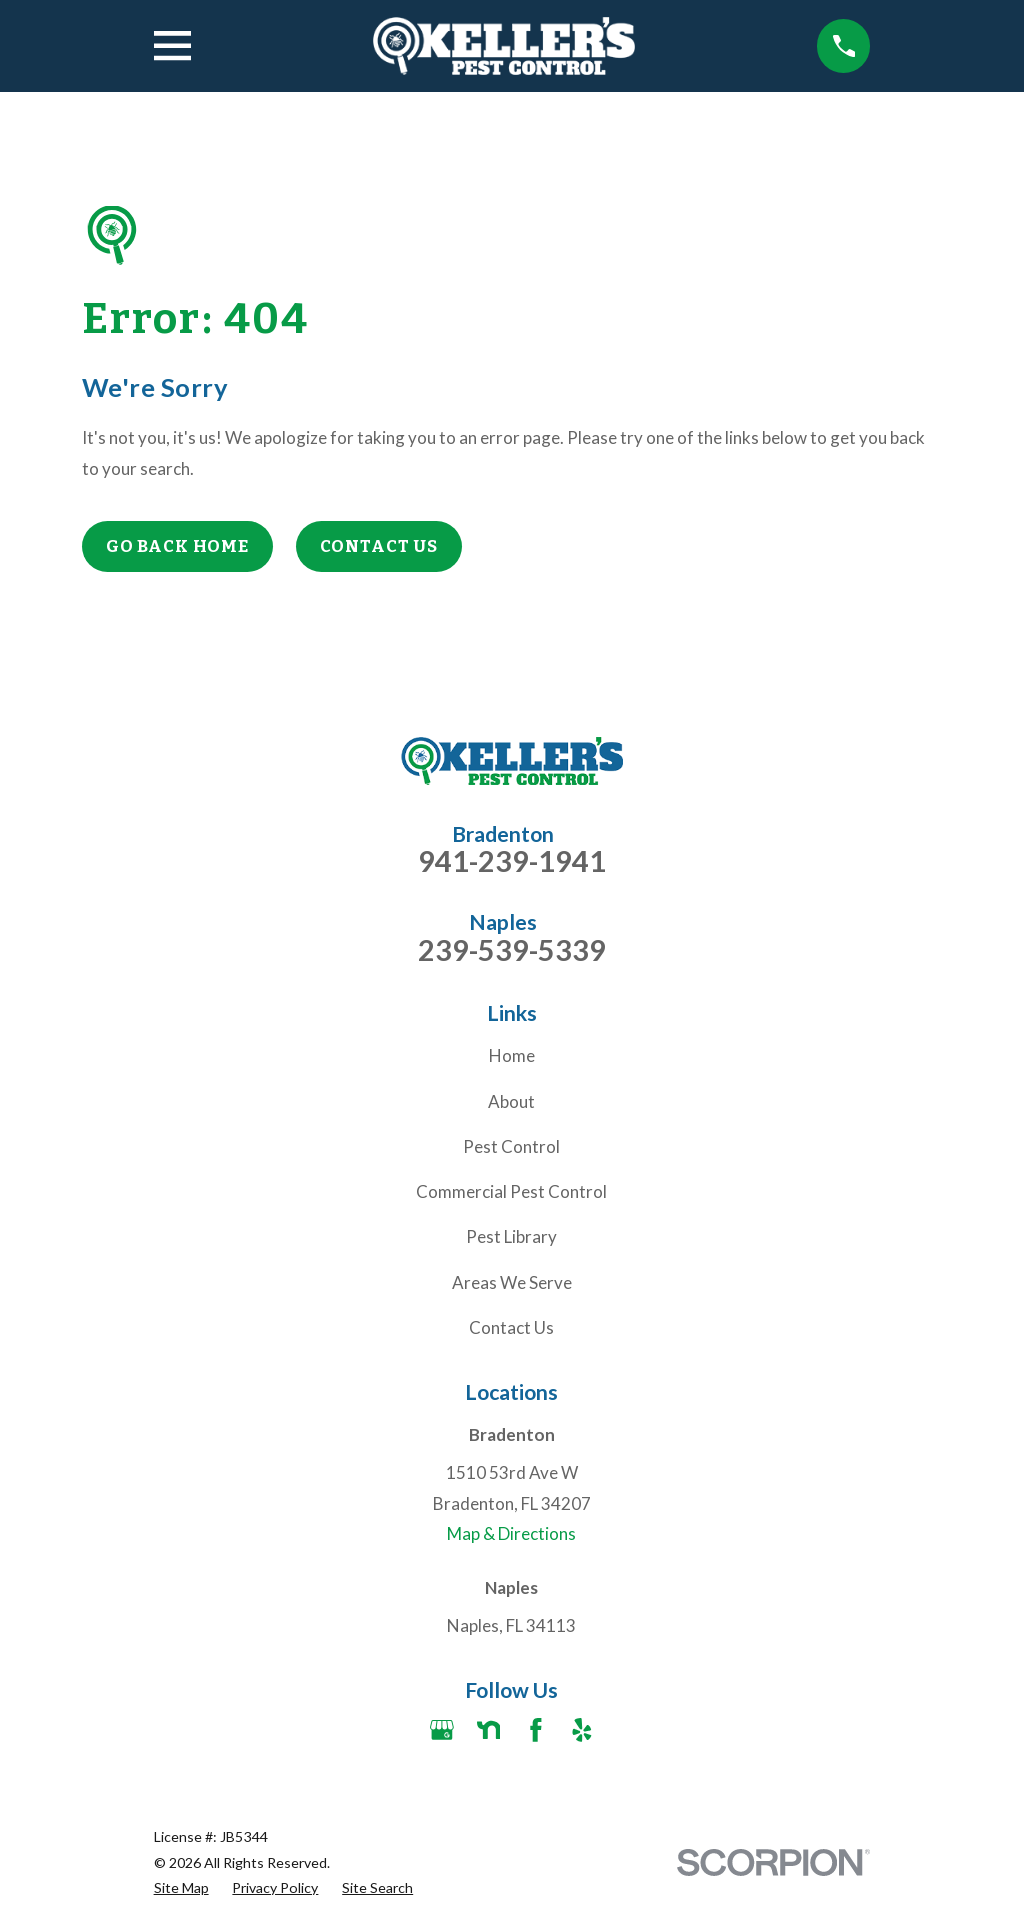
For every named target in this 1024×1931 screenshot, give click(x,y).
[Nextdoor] (489, 1730)
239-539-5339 (512, 950)
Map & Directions (511, 1533)
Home (512, 1055)
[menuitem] (181, 1888)
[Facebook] (536, 1730)
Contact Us (379, 546)
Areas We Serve (512, 1282)
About (511, 1101)
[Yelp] (582, 1730)
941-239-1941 (512, 861)
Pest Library (511, 1236)
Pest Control (511, 1146)
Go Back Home (177, 546)
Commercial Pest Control (511, 1191)
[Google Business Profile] (442, 1730)
